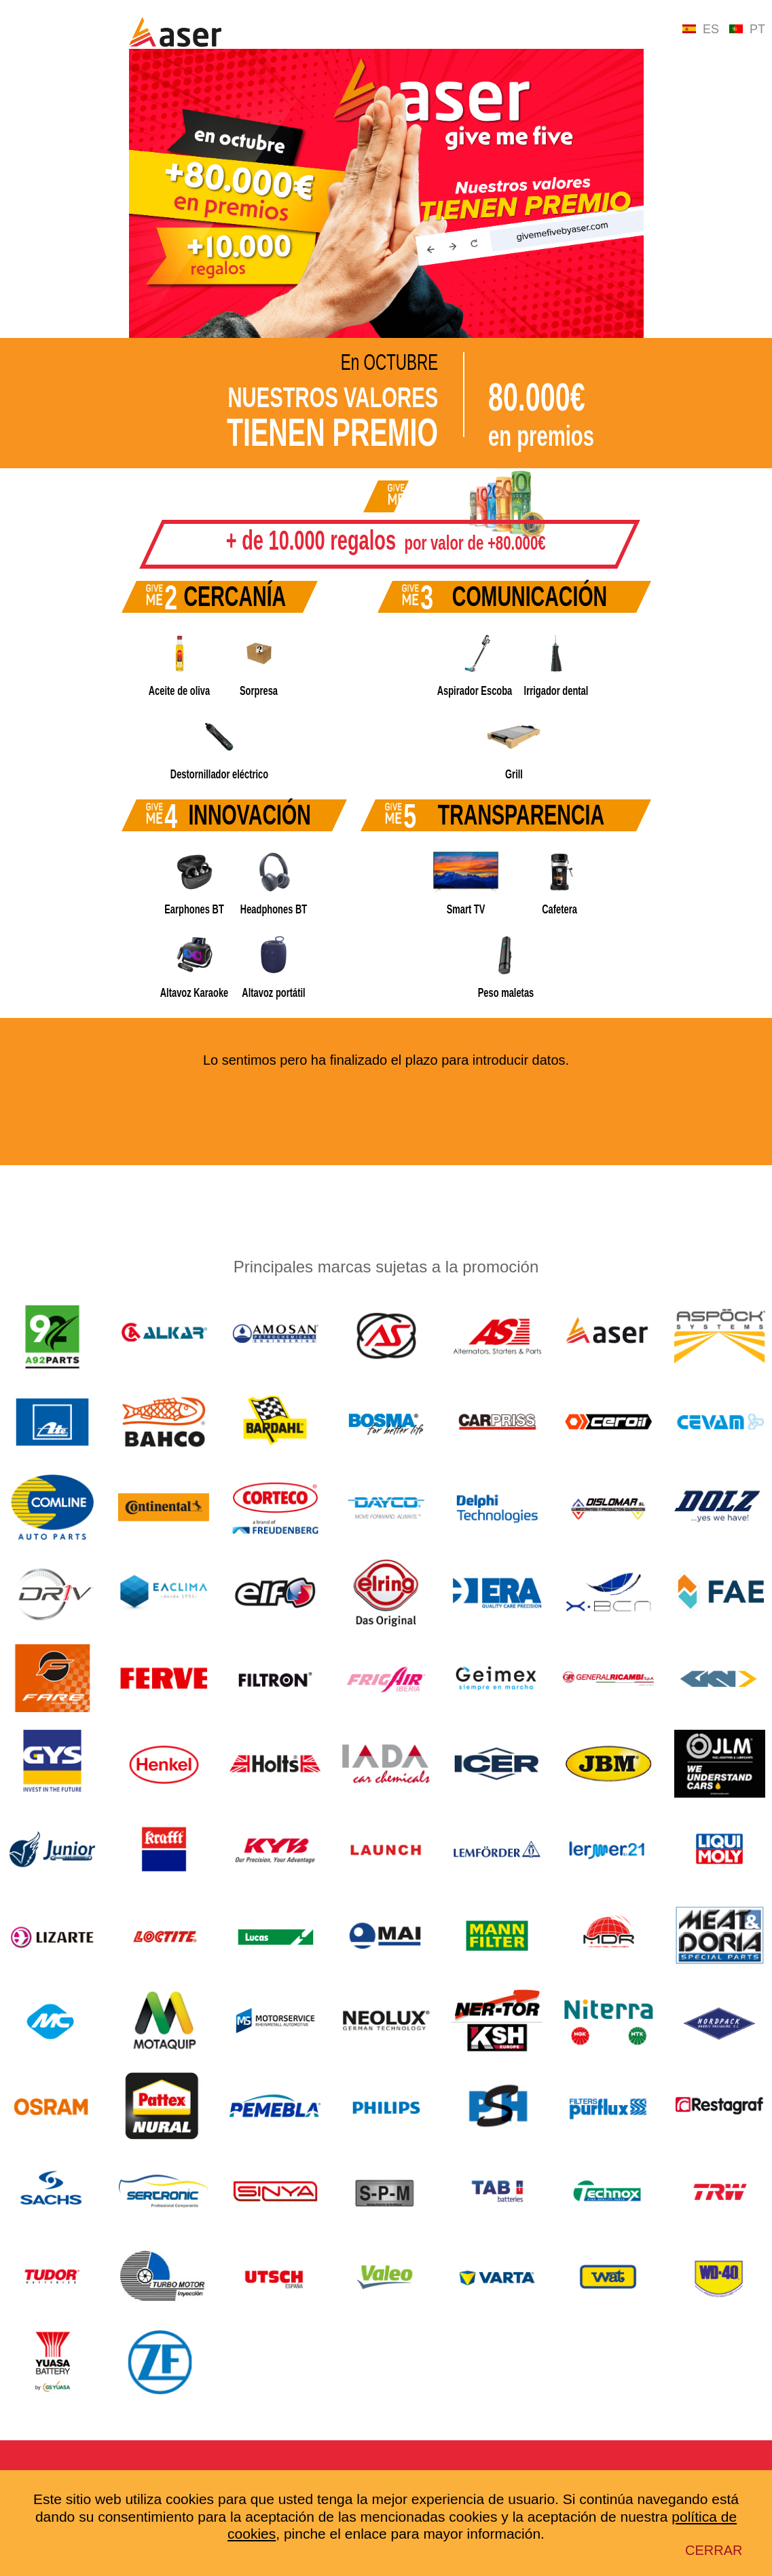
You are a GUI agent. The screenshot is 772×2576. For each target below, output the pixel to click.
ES (700, 29)
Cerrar (713, 2550)
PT (747, 29)
